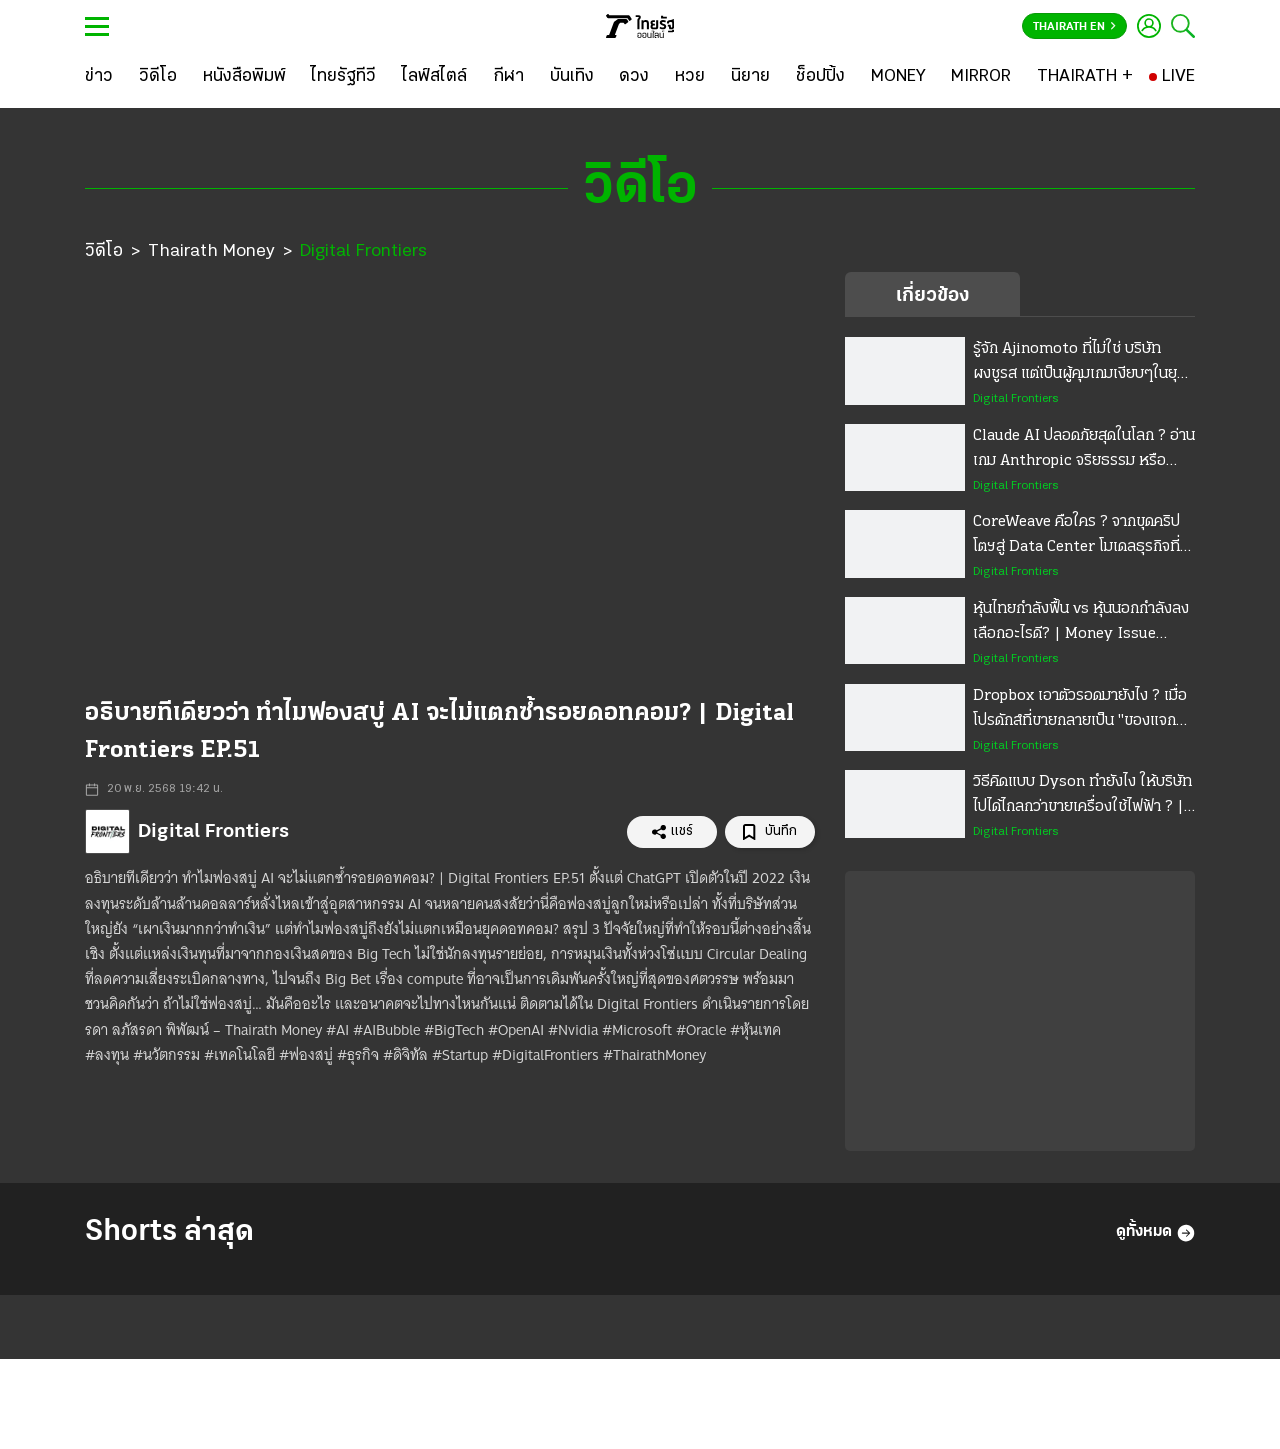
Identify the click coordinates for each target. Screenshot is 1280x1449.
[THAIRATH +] (1085, 77)
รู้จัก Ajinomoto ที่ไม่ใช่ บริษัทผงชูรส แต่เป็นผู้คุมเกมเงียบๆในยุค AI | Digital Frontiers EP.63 (1079, 364)
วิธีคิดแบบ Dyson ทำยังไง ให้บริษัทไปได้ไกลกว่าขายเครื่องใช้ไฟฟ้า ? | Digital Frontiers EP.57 (1082, 797)
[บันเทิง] (572, 77)
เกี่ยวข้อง (932, 296)
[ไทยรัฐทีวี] (343, 77)
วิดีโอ (104, 251)
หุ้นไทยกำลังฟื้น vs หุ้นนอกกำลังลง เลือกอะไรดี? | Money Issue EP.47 (1081, 624)
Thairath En (1074, 27)
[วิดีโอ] (158, 77)
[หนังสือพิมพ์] (244, 77)
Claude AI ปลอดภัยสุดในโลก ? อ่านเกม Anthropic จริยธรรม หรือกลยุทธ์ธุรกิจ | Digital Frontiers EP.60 (1084, 451)
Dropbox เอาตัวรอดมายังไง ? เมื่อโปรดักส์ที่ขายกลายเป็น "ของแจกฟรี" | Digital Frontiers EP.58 (1080, 711)
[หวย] (690, 77)
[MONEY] (898, 77)
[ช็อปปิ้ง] (820, 77)
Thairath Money (211, 251)
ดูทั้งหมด (1155, 1233)
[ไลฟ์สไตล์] (434, 77)
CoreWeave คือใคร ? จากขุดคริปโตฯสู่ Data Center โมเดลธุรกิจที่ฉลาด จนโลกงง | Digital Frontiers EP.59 (1076, 537)
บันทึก (769, 832)
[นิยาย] (750, 77)
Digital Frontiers (363, 251)
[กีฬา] (508, 77)
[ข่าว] (99, 77)
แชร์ (672, 832)
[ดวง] (634, 77)
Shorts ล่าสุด (169, 1232)
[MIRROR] (981, 77)
